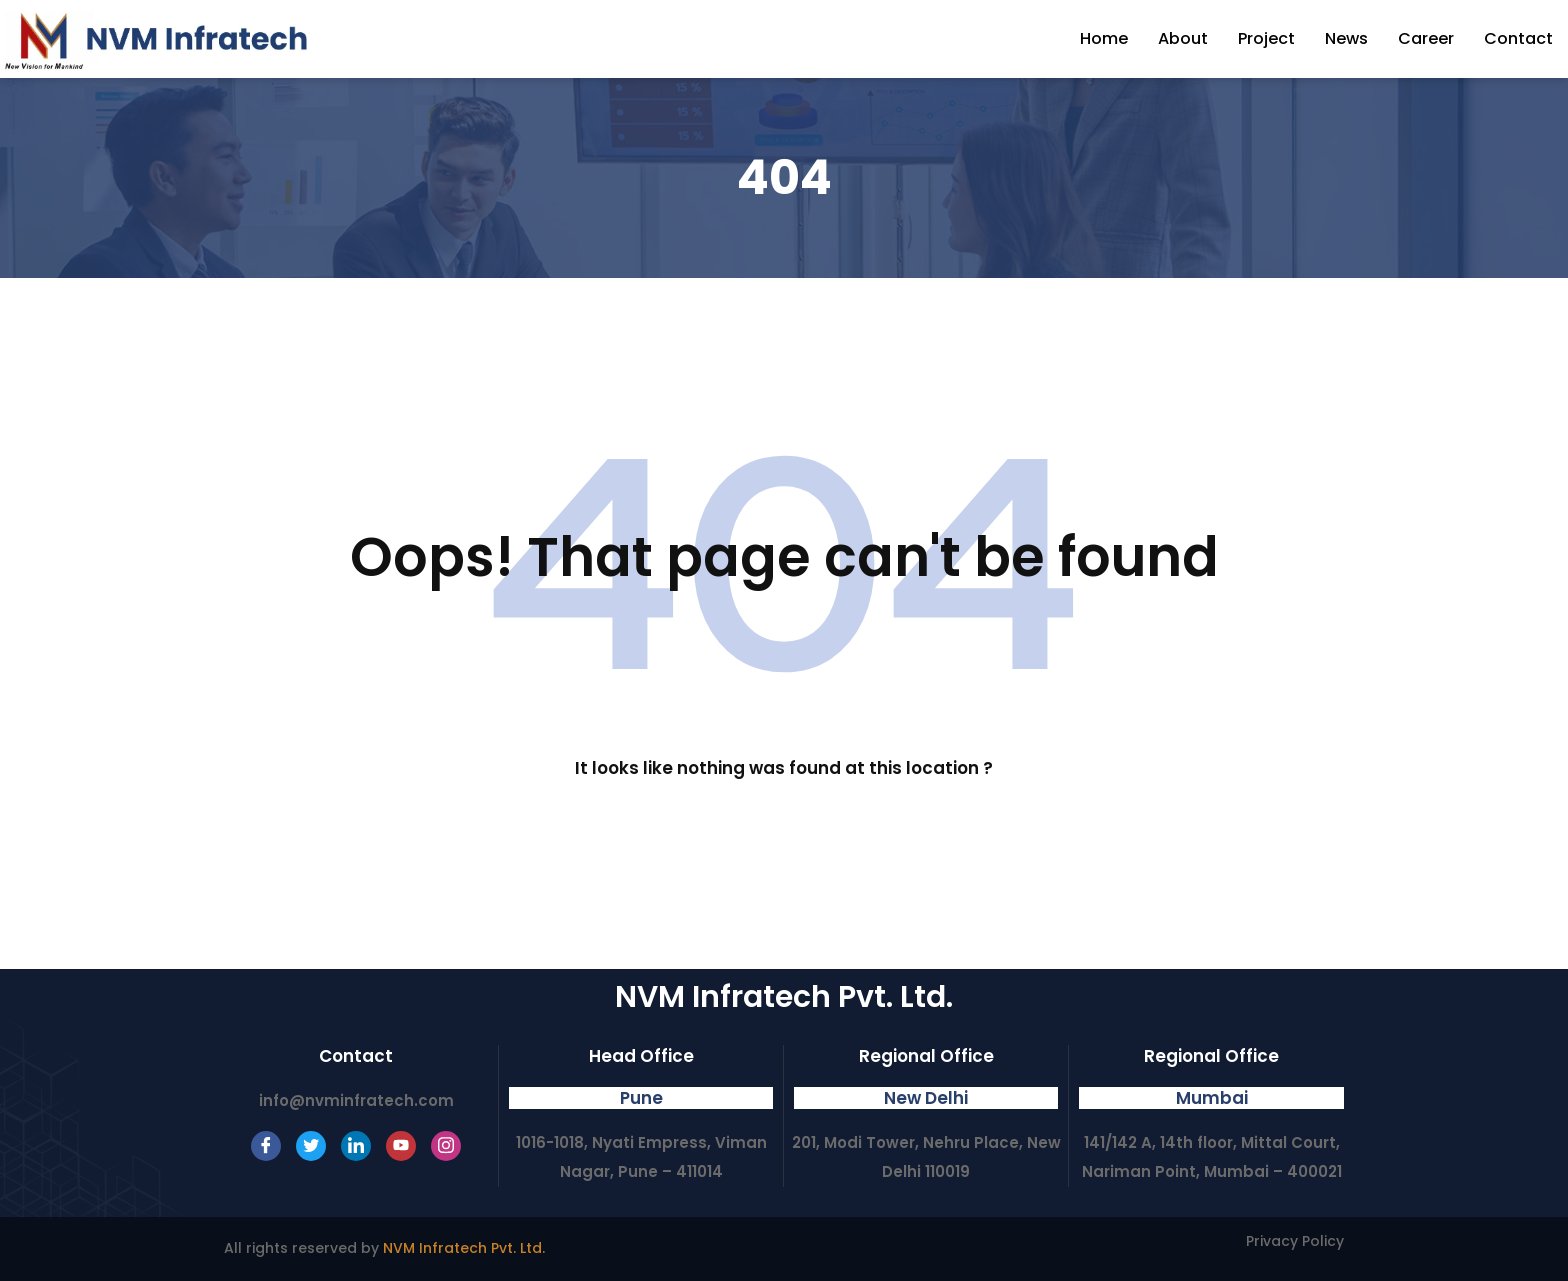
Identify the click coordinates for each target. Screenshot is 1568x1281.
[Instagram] (446, 1146)
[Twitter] (311, 1146)
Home (1104, 38)
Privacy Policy (1295, 1241)
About (1183, 38)
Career (1426, 38)
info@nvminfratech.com (356, 1100)
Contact (1518, 38)
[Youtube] (401, 1146)
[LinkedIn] (356, 1146)
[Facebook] (266, 1146)
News (1346, 38)
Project (1266, 38)
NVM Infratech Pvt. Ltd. (464, 1248)
